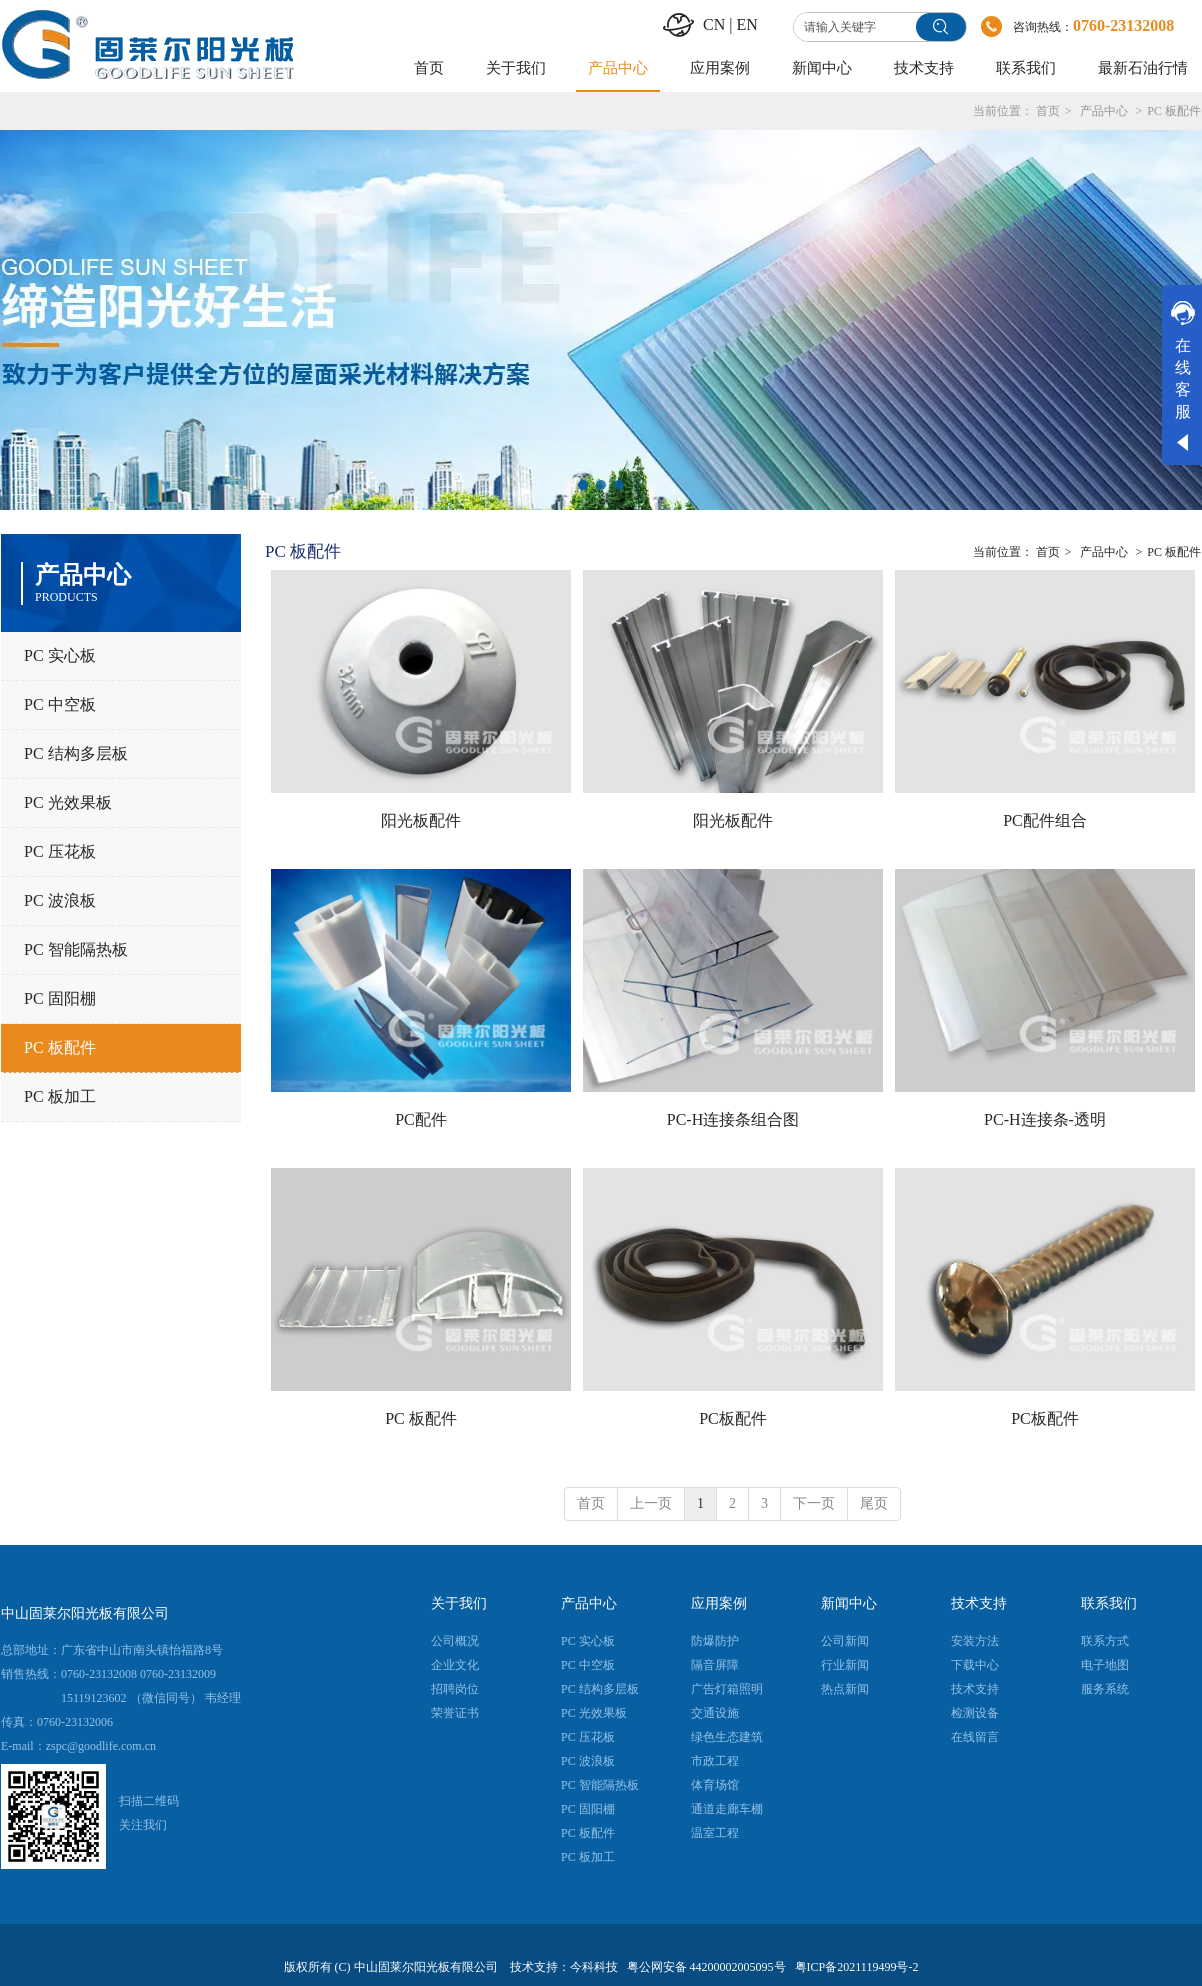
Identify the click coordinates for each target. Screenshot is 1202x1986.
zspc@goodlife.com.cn (101, 1746)
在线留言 (975, 1737)
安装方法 (975, 1641)
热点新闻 (845, 1689)
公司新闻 (845, 1641)
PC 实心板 (588, 1641)
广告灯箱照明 (727, 1689)
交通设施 (715, 1713)
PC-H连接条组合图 (733, 1119)
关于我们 (459, 1603)
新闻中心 (849, 1603)
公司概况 (455, 1641)
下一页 (814, 1503)
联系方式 (1105, 1641)
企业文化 (455, 1665)
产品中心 (1104, 111)
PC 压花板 (588, 1737)
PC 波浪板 (588, 1761)
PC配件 (421, 1119)
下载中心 (975, 1665)
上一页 (651, 1503)
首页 (1048, 111)
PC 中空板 (588, 1665)
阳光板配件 (421, 820)
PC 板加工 (588, 1857)
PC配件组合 (1045, 820)
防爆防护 (715, 1641)
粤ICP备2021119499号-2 (857, 1967)
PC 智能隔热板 (600, 1785)
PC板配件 (733, 1418)
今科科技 (594, 1967)
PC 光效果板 (594, 1713)
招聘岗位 (455, 1689)
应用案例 (719, 1603)
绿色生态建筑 (727, 1737)
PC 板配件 (1174, 111)
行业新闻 (845, 1665)
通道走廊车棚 (727, 1809)
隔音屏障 (715, 1665)
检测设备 (975, 1713)
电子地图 (1105, 1665)
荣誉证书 (455, 1713)
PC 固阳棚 (588, 1809)
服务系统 (1105, 1689)
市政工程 (715, 1761)
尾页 (874, 1503)
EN (746, 24)
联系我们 (1109, 1603)
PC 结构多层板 (600, 1689)
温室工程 (715, 1833)
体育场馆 (715, 1785)
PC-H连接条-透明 (1045, 1119)
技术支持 (979, 1603)
